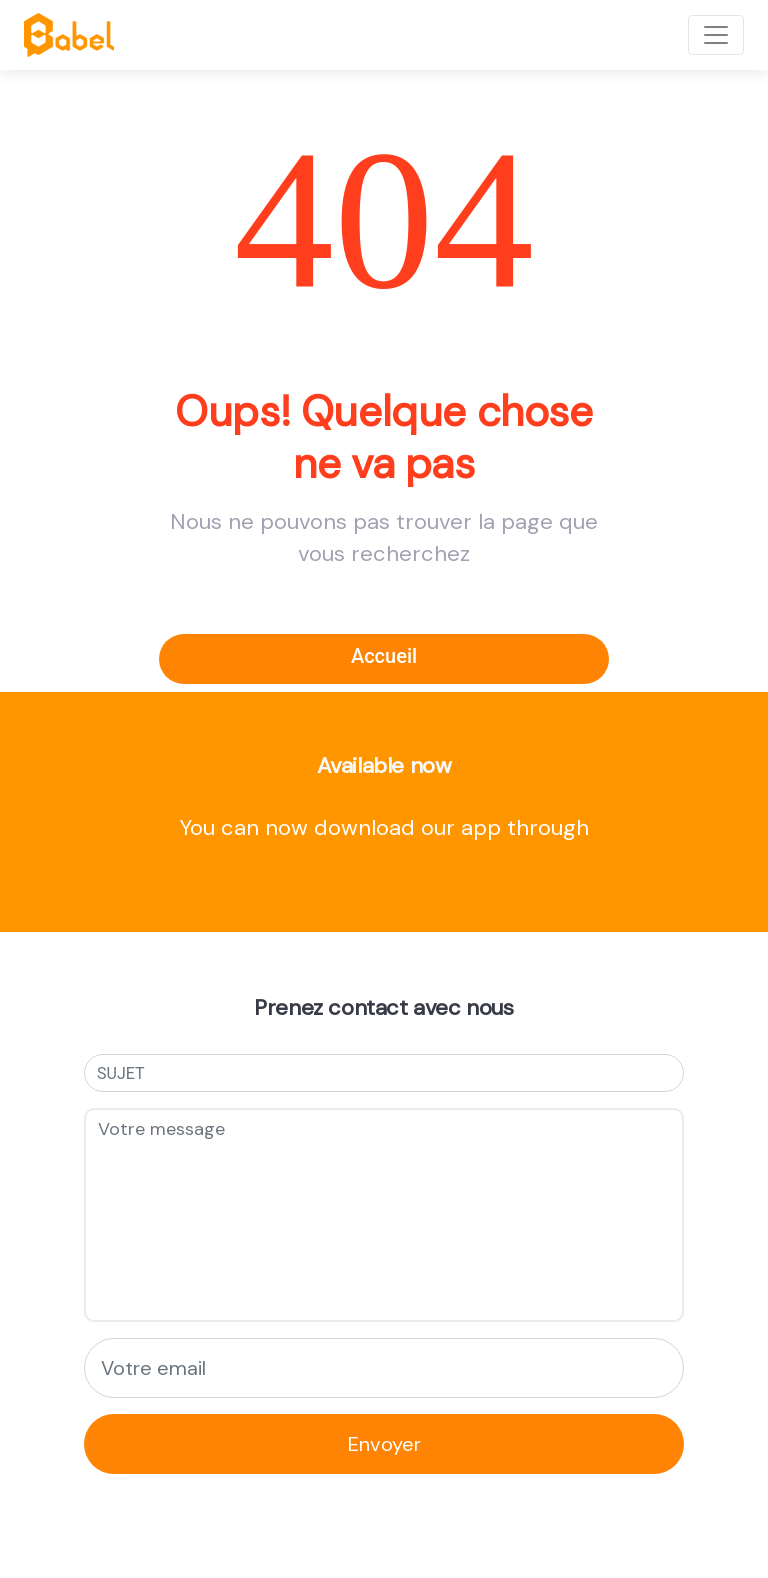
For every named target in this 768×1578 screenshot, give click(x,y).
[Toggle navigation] (716, 35)
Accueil (384, 656)
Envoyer (384, 1444)
